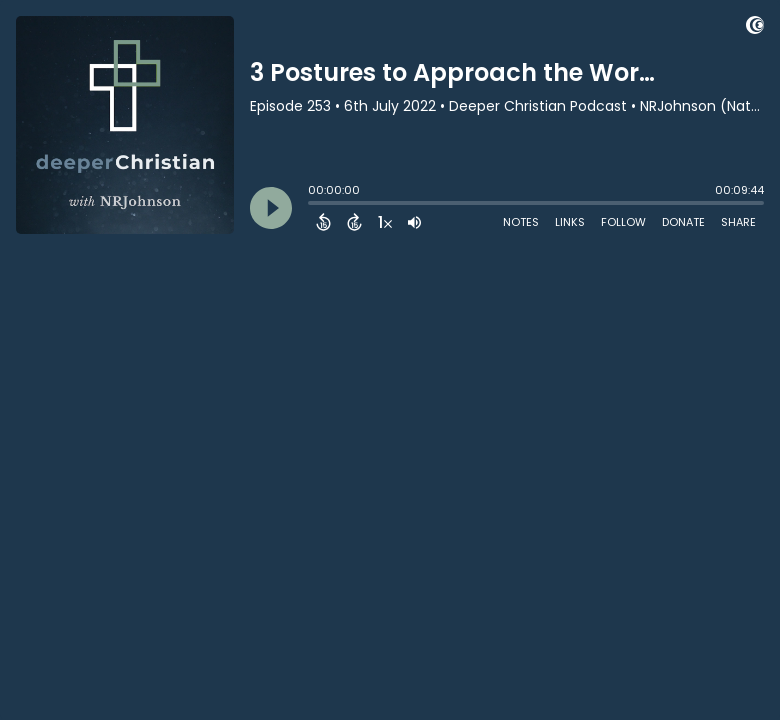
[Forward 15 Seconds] (354, 222)
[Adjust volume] (414, 222)
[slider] (313, 205)
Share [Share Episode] (738, 222)
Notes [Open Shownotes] (521, 222)
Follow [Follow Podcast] (623, 222)
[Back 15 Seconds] (323, 222)
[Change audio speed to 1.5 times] (385, 222)
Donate (683, 222)
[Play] (271, 208)
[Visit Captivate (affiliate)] (755, 28)
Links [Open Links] (570, 222)
